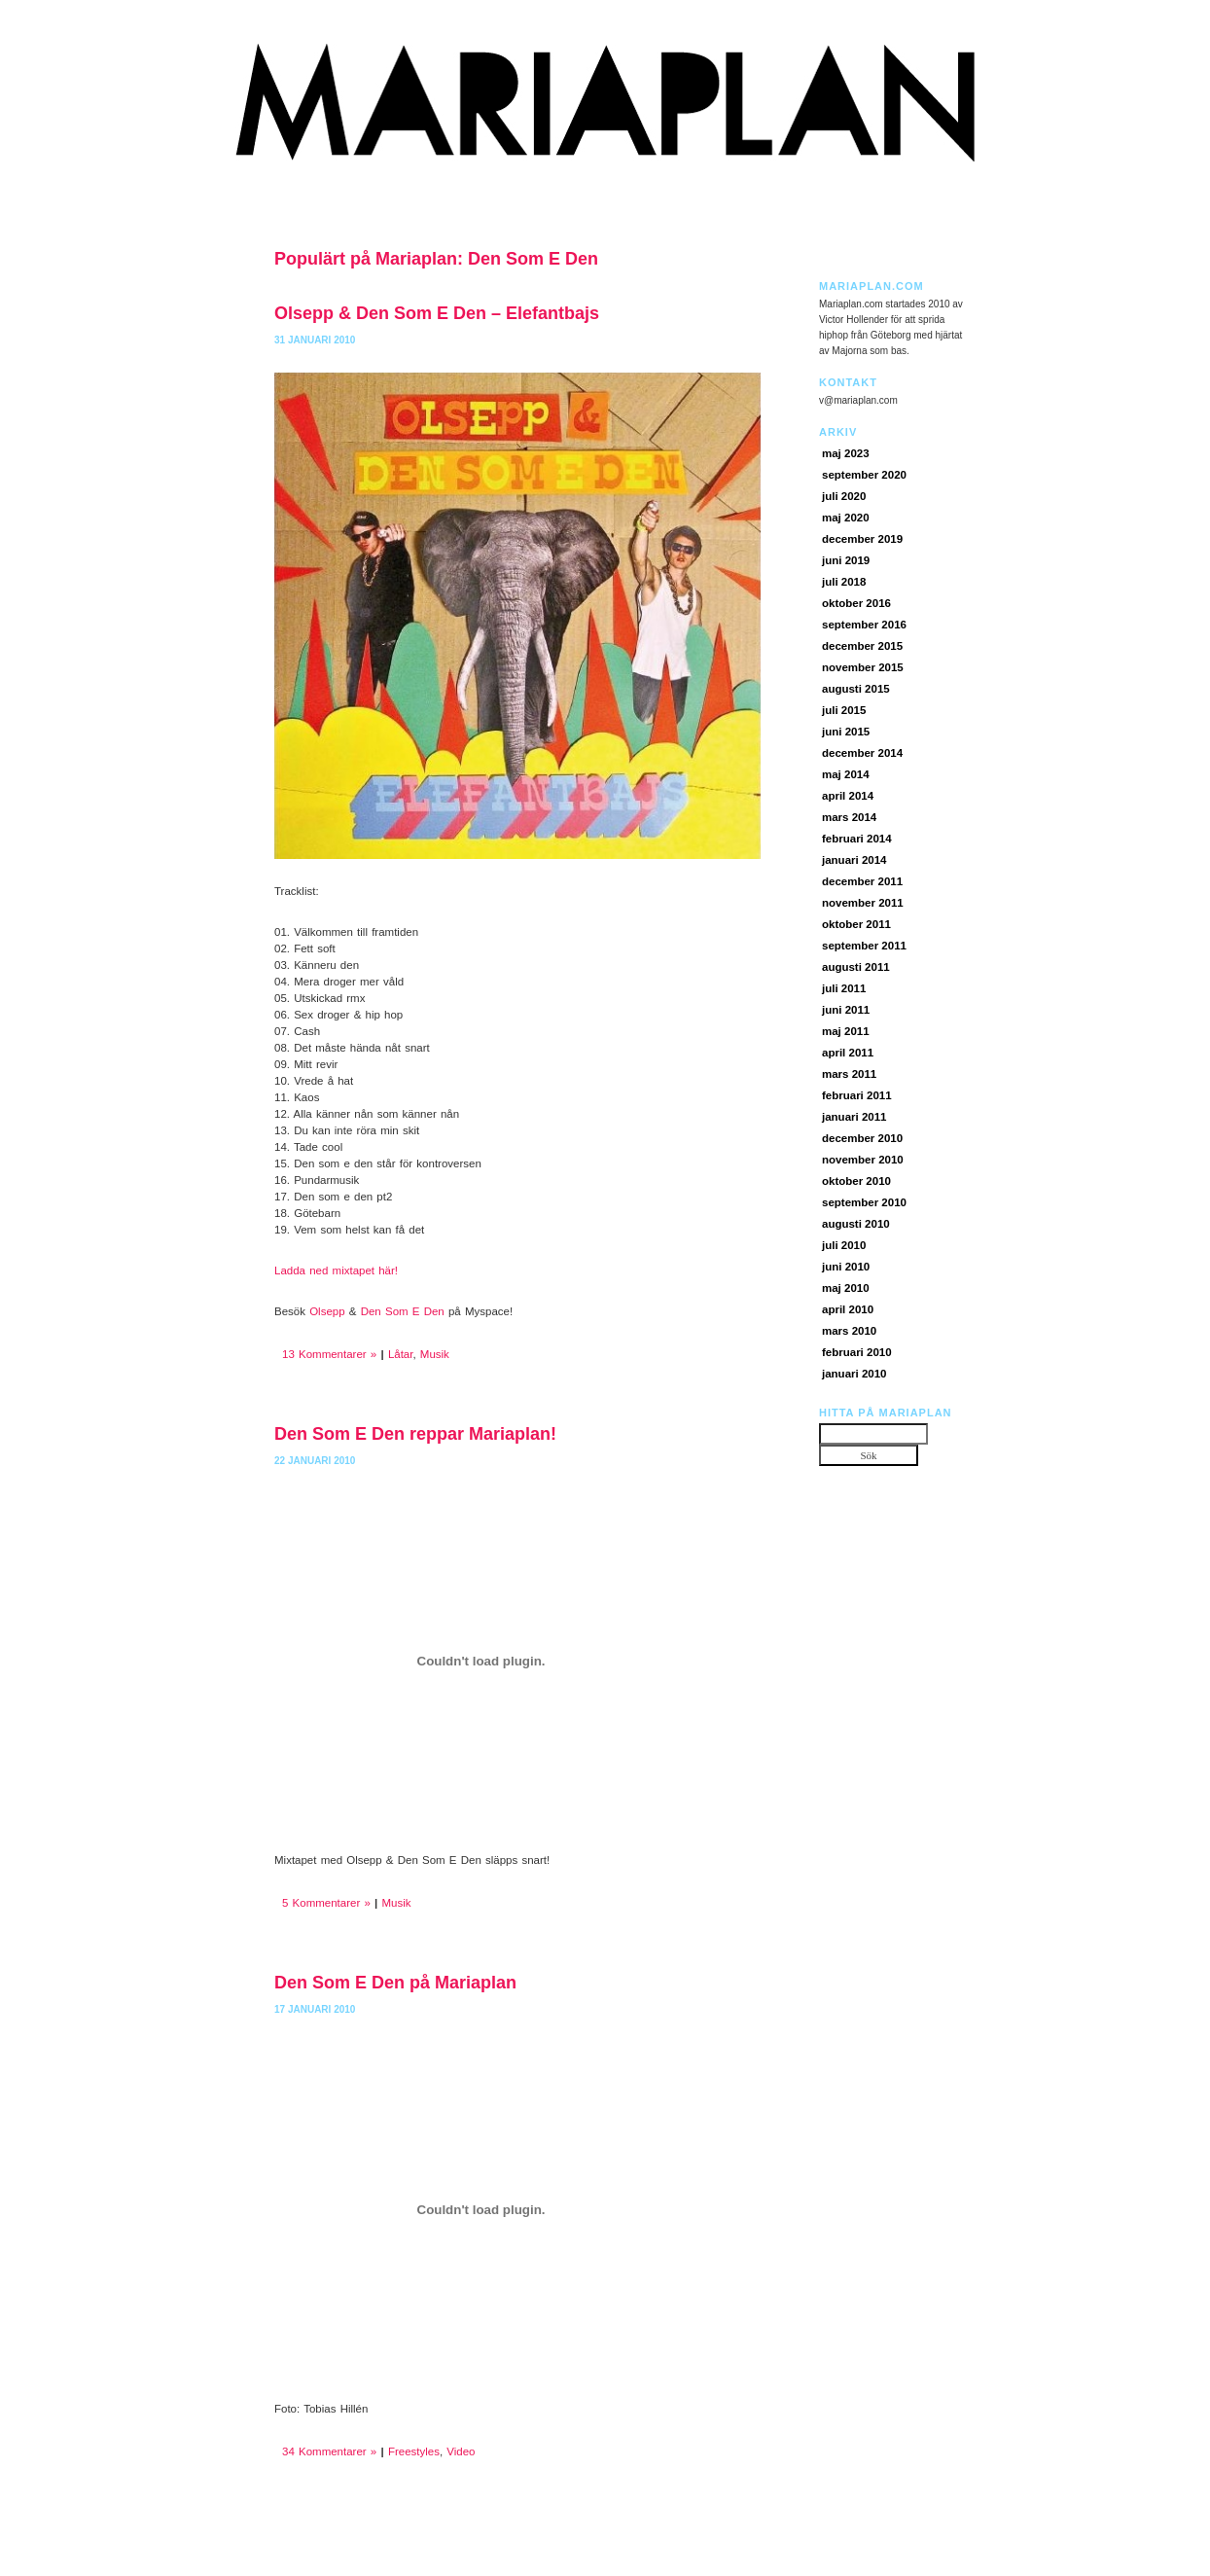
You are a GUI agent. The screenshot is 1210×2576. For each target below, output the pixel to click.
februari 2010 (857, 1352)
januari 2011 (854, 1117)
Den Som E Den (403, 1311)
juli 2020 (844, 496)
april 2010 (847, 1309)
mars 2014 (849, 817)
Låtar (400, 1354)
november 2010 (863, 1159)
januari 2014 (854, 860)
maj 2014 (846, 774)
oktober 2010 (856, 1181)
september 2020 (864, 475)
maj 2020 (846, 517)
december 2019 (862, 539)
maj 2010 (846, 1288)
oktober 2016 (856, 603)
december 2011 (862, 881)
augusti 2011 (856, 967)
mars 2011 (849, 1074)
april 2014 (847, 796)
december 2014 (862, 753)
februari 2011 (857, 1095)
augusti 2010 (856, 1224)
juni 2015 (846, 731)
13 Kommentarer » (329, 1354)
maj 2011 (846, 1031)
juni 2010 (846, 1266)
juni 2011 (846, 1010)
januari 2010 (854, 1373)
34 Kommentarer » (329, 2451)
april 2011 (847, 1052)
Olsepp (326, 1311)
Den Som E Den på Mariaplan (395, 1982)
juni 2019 (846, 560)
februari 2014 (857, 838)
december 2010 (862, 1138)
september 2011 (864, 945)
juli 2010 (844, 1245)
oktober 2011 (856, 924)
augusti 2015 (856, 689)
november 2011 (863, 903)
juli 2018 (844, 582)
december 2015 (862, 646)
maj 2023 (846, 453)
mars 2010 (849, 1331)
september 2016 (864, 624)
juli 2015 (844, 710)
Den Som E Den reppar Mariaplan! (415, 1434)
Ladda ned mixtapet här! (336, 1270)
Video (460, 2451)
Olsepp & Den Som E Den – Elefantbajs (436, 313)
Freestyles (414, 2451)
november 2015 (863, 667)
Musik (434, 1354)
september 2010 (864, 1202)
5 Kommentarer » (326, 1903)
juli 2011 (844, 988)
